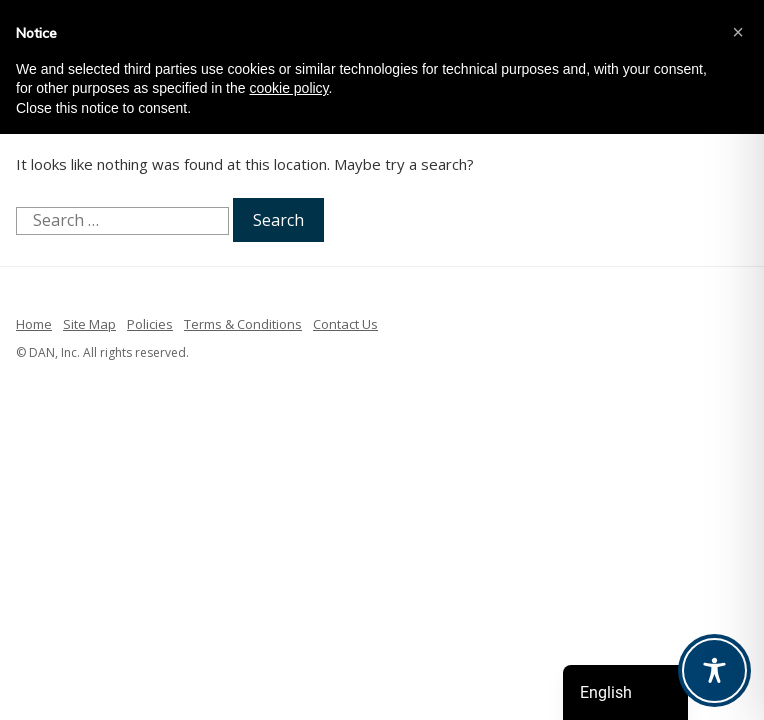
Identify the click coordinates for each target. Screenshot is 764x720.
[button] (738, 32)
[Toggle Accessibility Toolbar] (714, 670)
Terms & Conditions (243, 324)
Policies (150, 324)
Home (34, 324)
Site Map (89, 324)
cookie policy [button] (288, 88)
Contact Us (345, 324)
